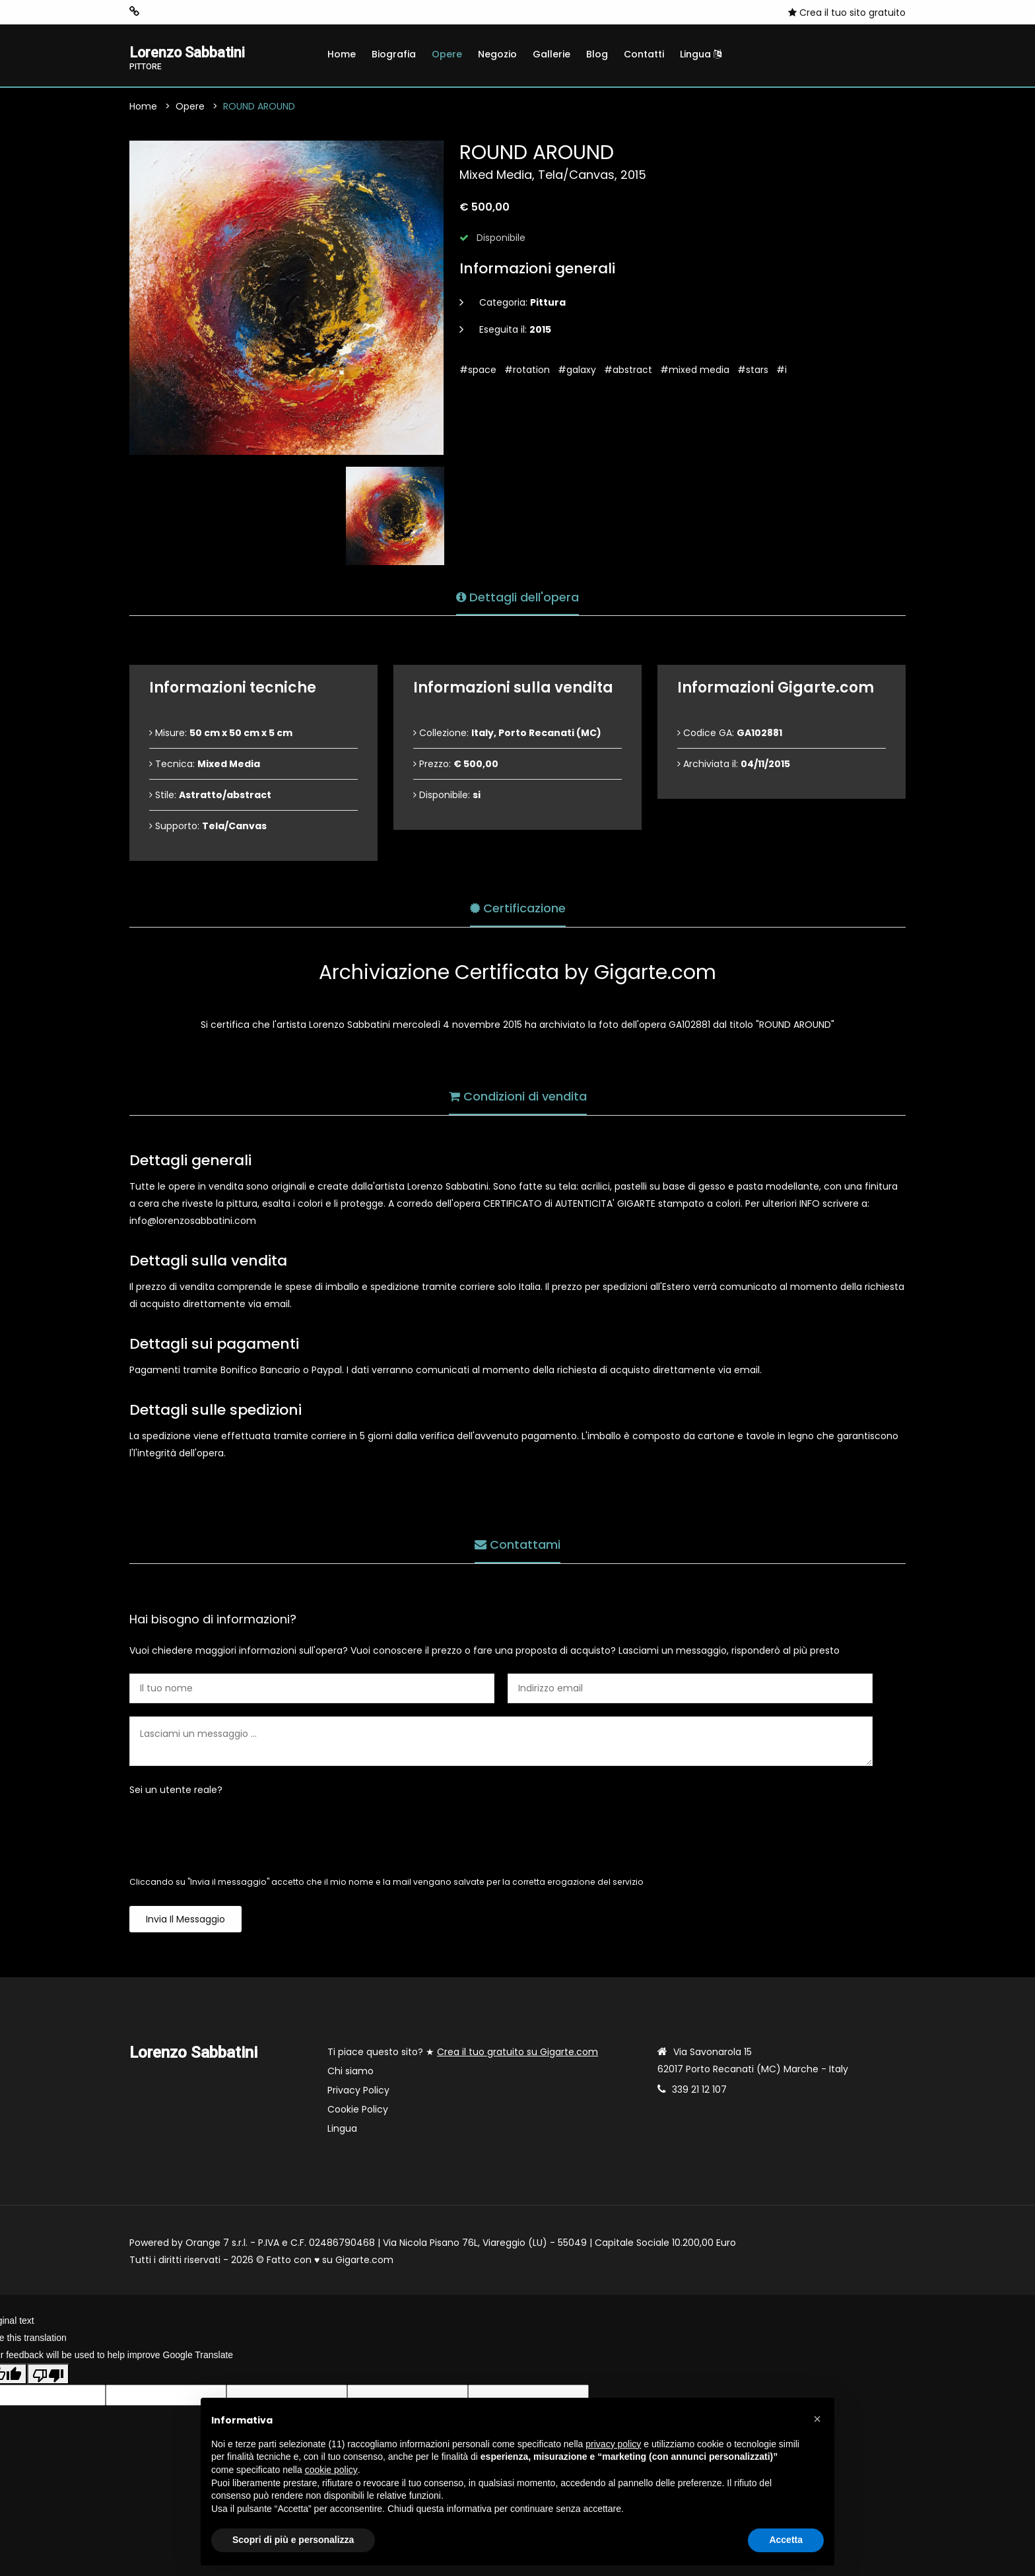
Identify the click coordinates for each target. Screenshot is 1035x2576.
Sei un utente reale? (175, 1791)
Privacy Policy (358, 2092)
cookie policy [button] (331, 2469)
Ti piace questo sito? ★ (462, 2053)
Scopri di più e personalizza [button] (293, 2539)
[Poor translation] (48, 2376)
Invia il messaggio (185, 1921)
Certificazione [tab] (518, 906)
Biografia (394, 54)
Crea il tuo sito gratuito (847, 12)
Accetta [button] (786, 2539)
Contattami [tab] (517, 1543)
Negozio (497, 54)
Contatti (644, 54)
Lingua (700, 54)
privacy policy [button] (613, 2444)
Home (341, 54)
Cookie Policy (357, 2111)
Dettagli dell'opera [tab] (517, 595)
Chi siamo (350, 2073)
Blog (597, 54)
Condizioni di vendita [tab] (518, 1095)
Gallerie (551, 54)
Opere (447, 54)
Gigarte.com (364, 2261)
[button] (817, 2418)
